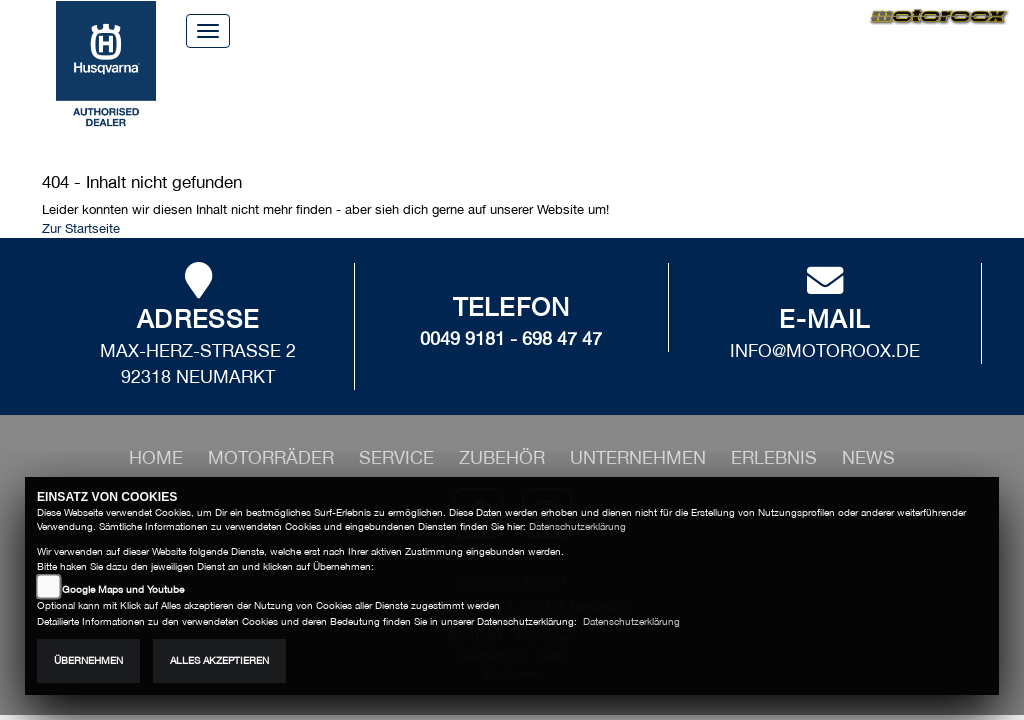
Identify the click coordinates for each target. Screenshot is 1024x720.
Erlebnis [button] (696, 109)
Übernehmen (88, 660)
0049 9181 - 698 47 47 (511, 338)
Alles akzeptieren (219, 660)
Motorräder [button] (253, 109)
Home (408, 29)
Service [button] (363, 109)
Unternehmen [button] (575, 109)
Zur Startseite (81, 228)
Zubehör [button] (454, 109)
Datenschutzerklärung (577, 526)
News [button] (775, 109)
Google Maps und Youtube (123, 589)
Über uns (501, 29)
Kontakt (604, 29)
